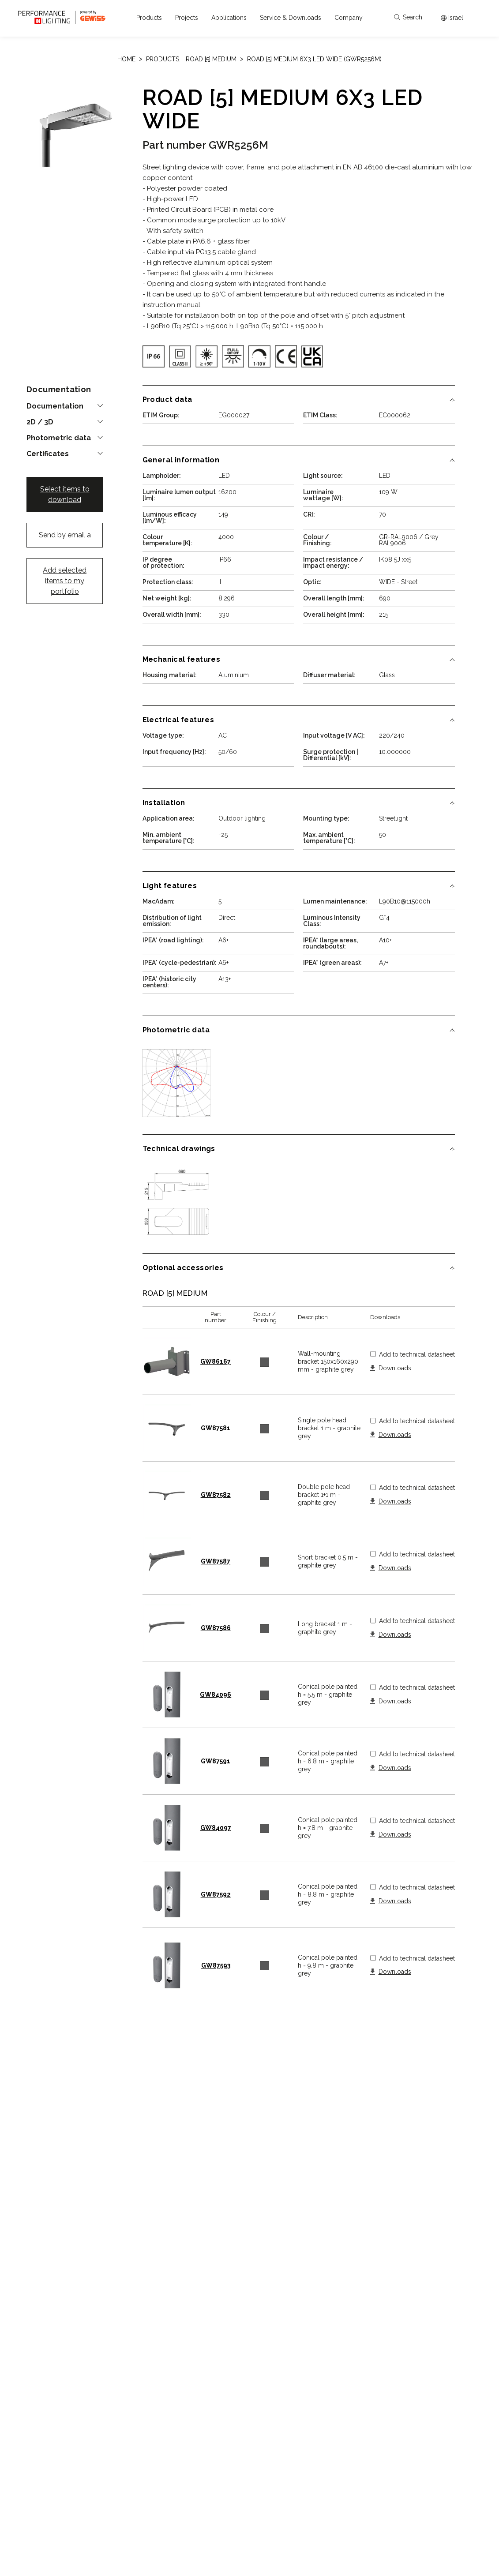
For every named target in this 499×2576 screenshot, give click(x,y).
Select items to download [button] (65, 494)
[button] (149, 18)
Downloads (395, 1368)
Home (126, 59)
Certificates (47, 453)
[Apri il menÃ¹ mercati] (452, 18)
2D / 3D (39, 422)
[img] (154, 356)
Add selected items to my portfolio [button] (64, 581)
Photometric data (58, 438)
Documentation (54, 406)
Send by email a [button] (65, 535)
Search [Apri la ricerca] (408, 17)
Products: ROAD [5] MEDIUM (191, 59)
